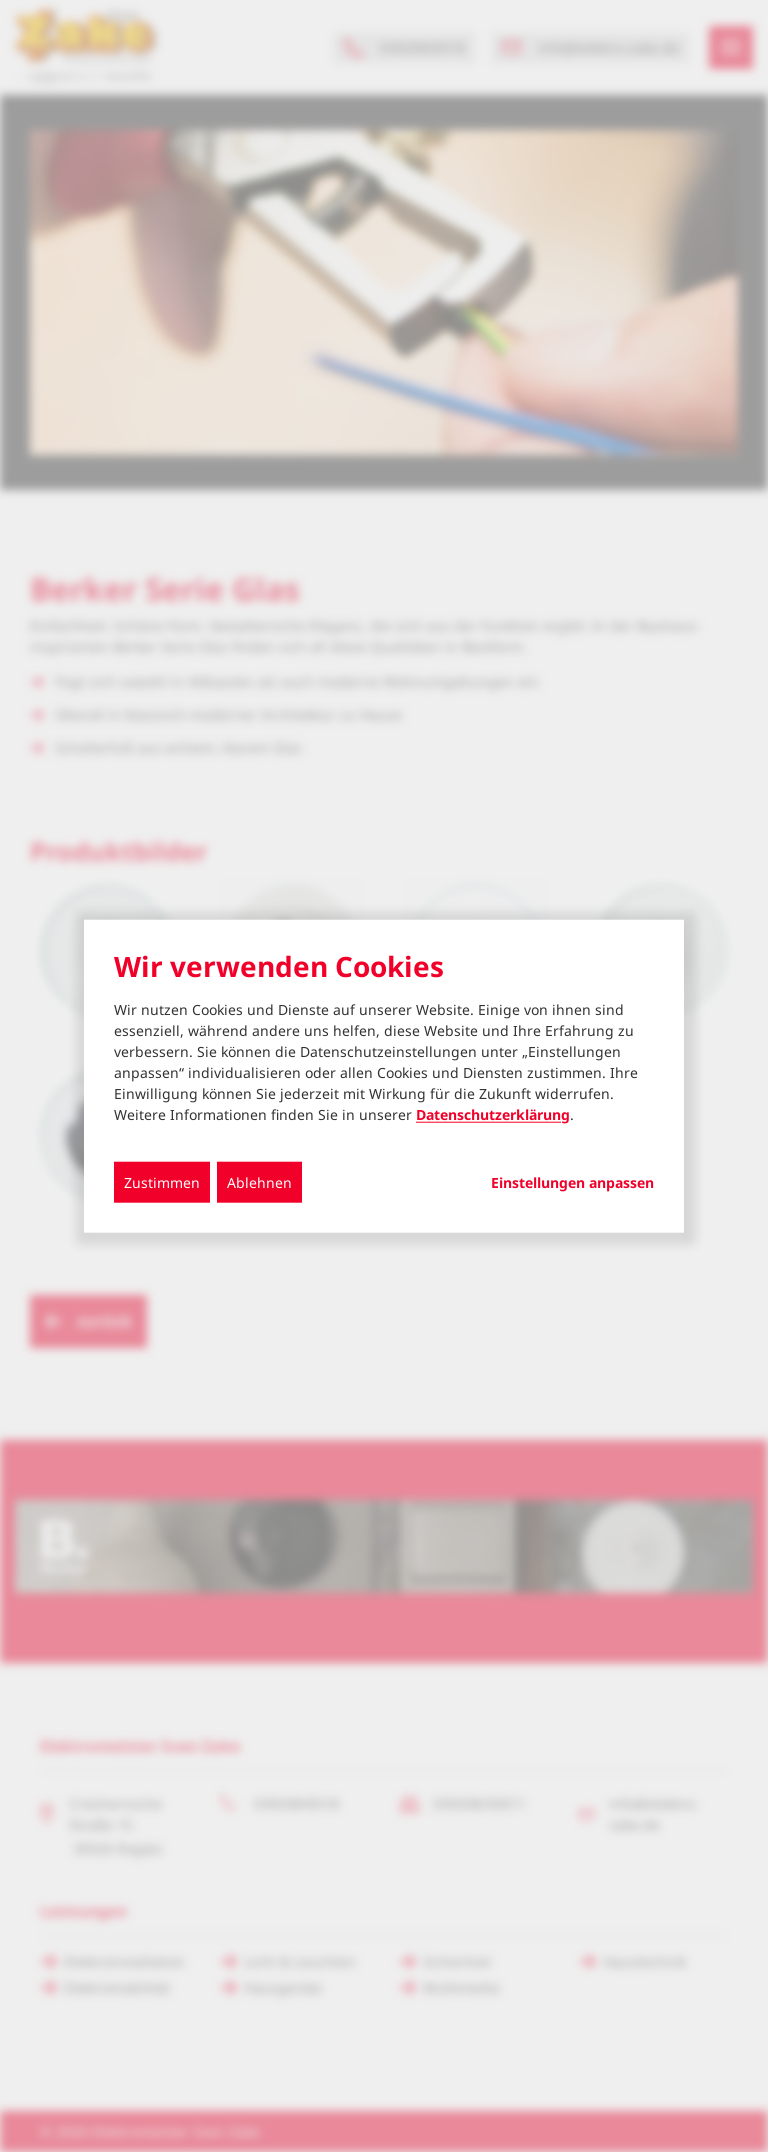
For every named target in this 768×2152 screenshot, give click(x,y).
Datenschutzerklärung (493, 1113)
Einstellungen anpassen (572, 1182)
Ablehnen (259, 1181)
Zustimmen (162, 1181)
